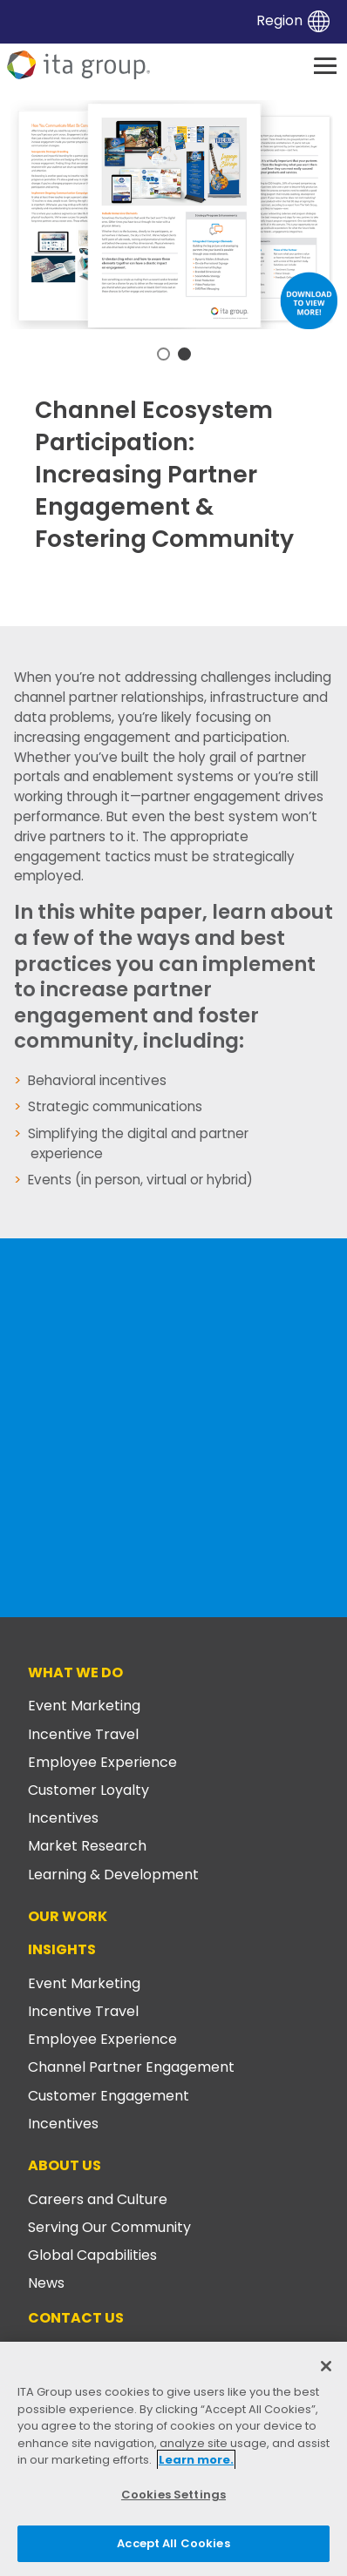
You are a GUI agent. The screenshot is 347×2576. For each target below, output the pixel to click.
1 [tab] (163, 354)
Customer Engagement (108, 2096)
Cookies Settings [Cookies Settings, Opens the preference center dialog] (173, 2494)
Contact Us (76, 2318)
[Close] (326, 2366)
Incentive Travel (83, 1734)
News (46, 2283)
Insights (62, 1949)
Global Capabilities (92, 2255)
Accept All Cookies (173, 2543)
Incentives (63, 1818)
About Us (64, 2165)
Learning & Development (113, 1875)
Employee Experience (102, 1762)
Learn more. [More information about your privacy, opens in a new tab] (196, 2459)
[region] (173, 2459)
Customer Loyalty (88, 1790)
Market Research (87, 1846)
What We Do (75, 1672)
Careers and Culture (97, 2199)
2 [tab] (184, 354)
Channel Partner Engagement (131, 2067)
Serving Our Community (109, 2227)
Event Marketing (84, 1706)
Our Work (67, 1916)
